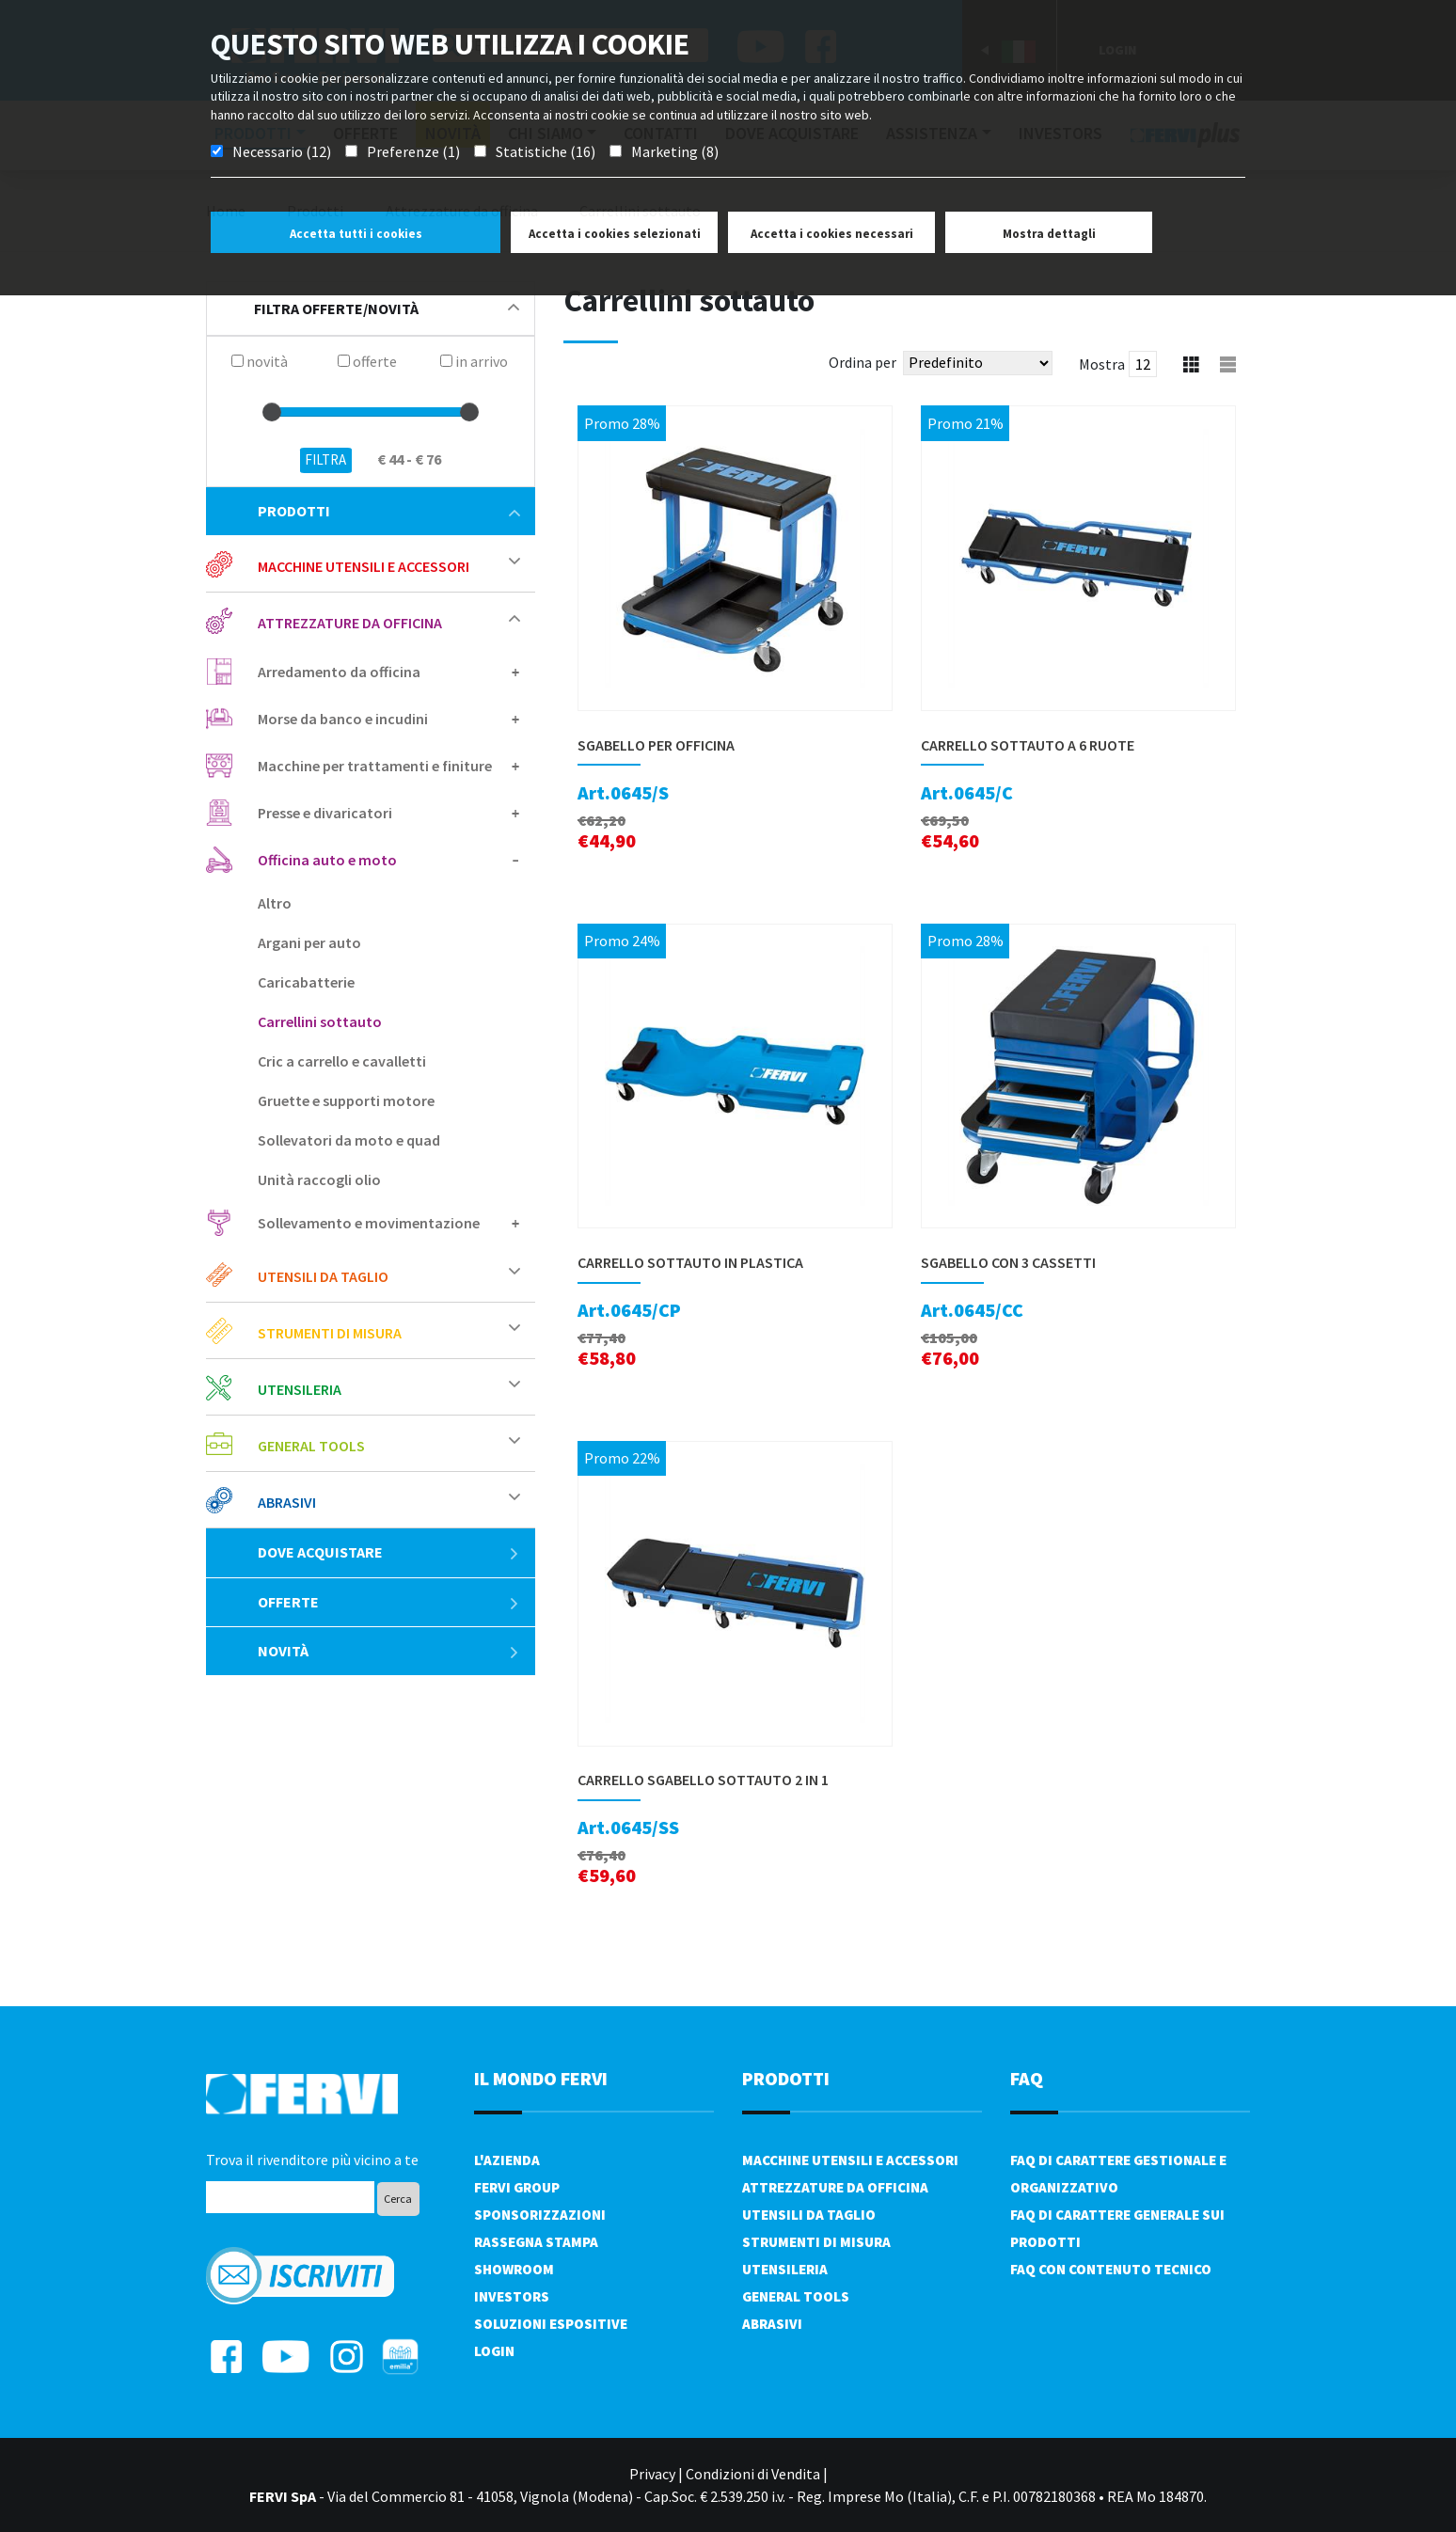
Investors (511, 2296)
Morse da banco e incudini (343, 718)
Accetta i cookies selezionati (615, 234)
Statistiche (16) (545, 151)
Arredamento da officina (339, 671)
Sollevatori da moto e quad (349, 1140)
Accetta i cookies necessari (832, 234)
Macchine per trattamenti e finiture (375, 765)
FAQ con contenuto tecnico (1110, 2269)
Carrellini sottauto (320, 1021)
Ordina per (862, 362)
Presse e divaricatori (325, 812)
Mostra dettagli (1049, 234)
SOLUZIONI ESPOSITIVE (550, 2324)
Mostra (1102, 364)
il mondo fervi (541, 2078)
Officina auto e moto (327, 859)
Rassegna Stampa (536, 2242)
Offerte (389, 1601)
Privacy (652, 2473)
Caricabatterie (306, 982)
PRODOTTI (786, 2078)
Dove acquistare (389, 1552)
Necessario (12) (281, 151)
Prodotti (389, 510)
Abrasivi (287, 1502)
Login (494, 2351)
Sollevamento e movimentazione (369, 1222)
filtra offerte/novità (386, 308)
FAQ (1026, 2078)
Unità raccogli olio (319, 1179)
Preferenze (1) (413, 151)
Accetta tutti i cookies (356, 234)
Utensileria (299, 1389)
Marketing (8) (675, 151)
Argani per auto (309, 942)
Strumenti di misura (330, 1332)
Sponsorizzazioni (540, 2214)
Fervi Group (517, 2187)
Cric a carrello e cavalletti (342, 1061)
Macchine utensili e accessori (363, 566)
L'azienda (507, 2160)
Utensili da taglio (323, 1276)
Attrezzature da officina (350, 622)
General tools (311, 1445)
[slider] (271, 412)
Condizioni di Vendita (753, 2473)
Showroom (514, 2269)
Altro (275, 903)
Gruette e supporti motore (346, 1100)
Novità (389, 1650)
